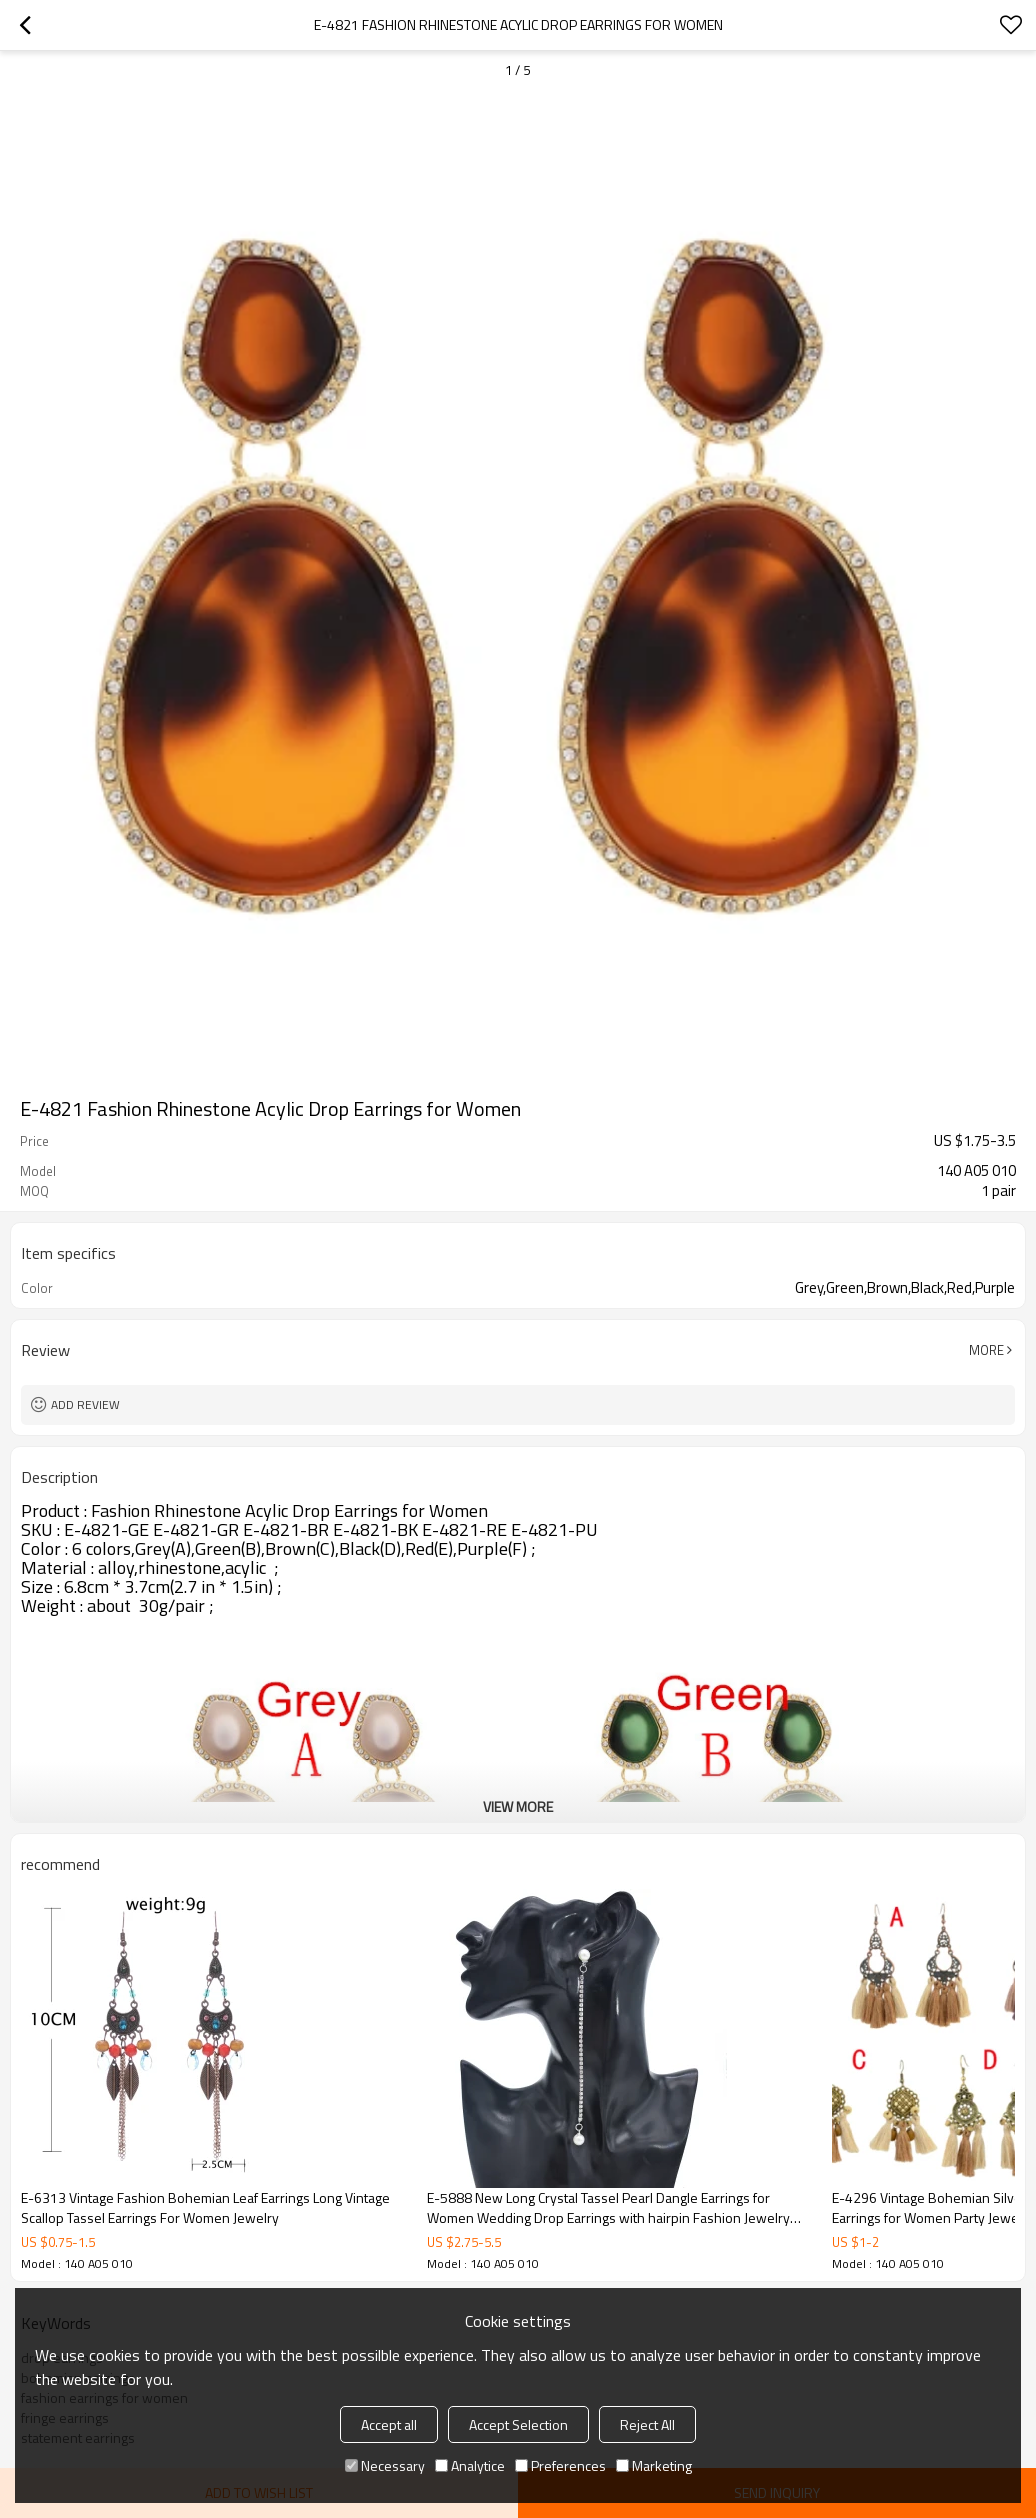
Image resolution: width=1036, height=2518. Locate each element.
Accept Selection (518, 2424)
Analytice (470, 2465)
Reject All (647, 2424)
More (986, 1350)
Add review (85, 1404)
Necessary (385, 2465)
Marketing (654, 2465)
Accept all (389, 2424)
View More (518, 1806)
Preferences (560, 2465)
